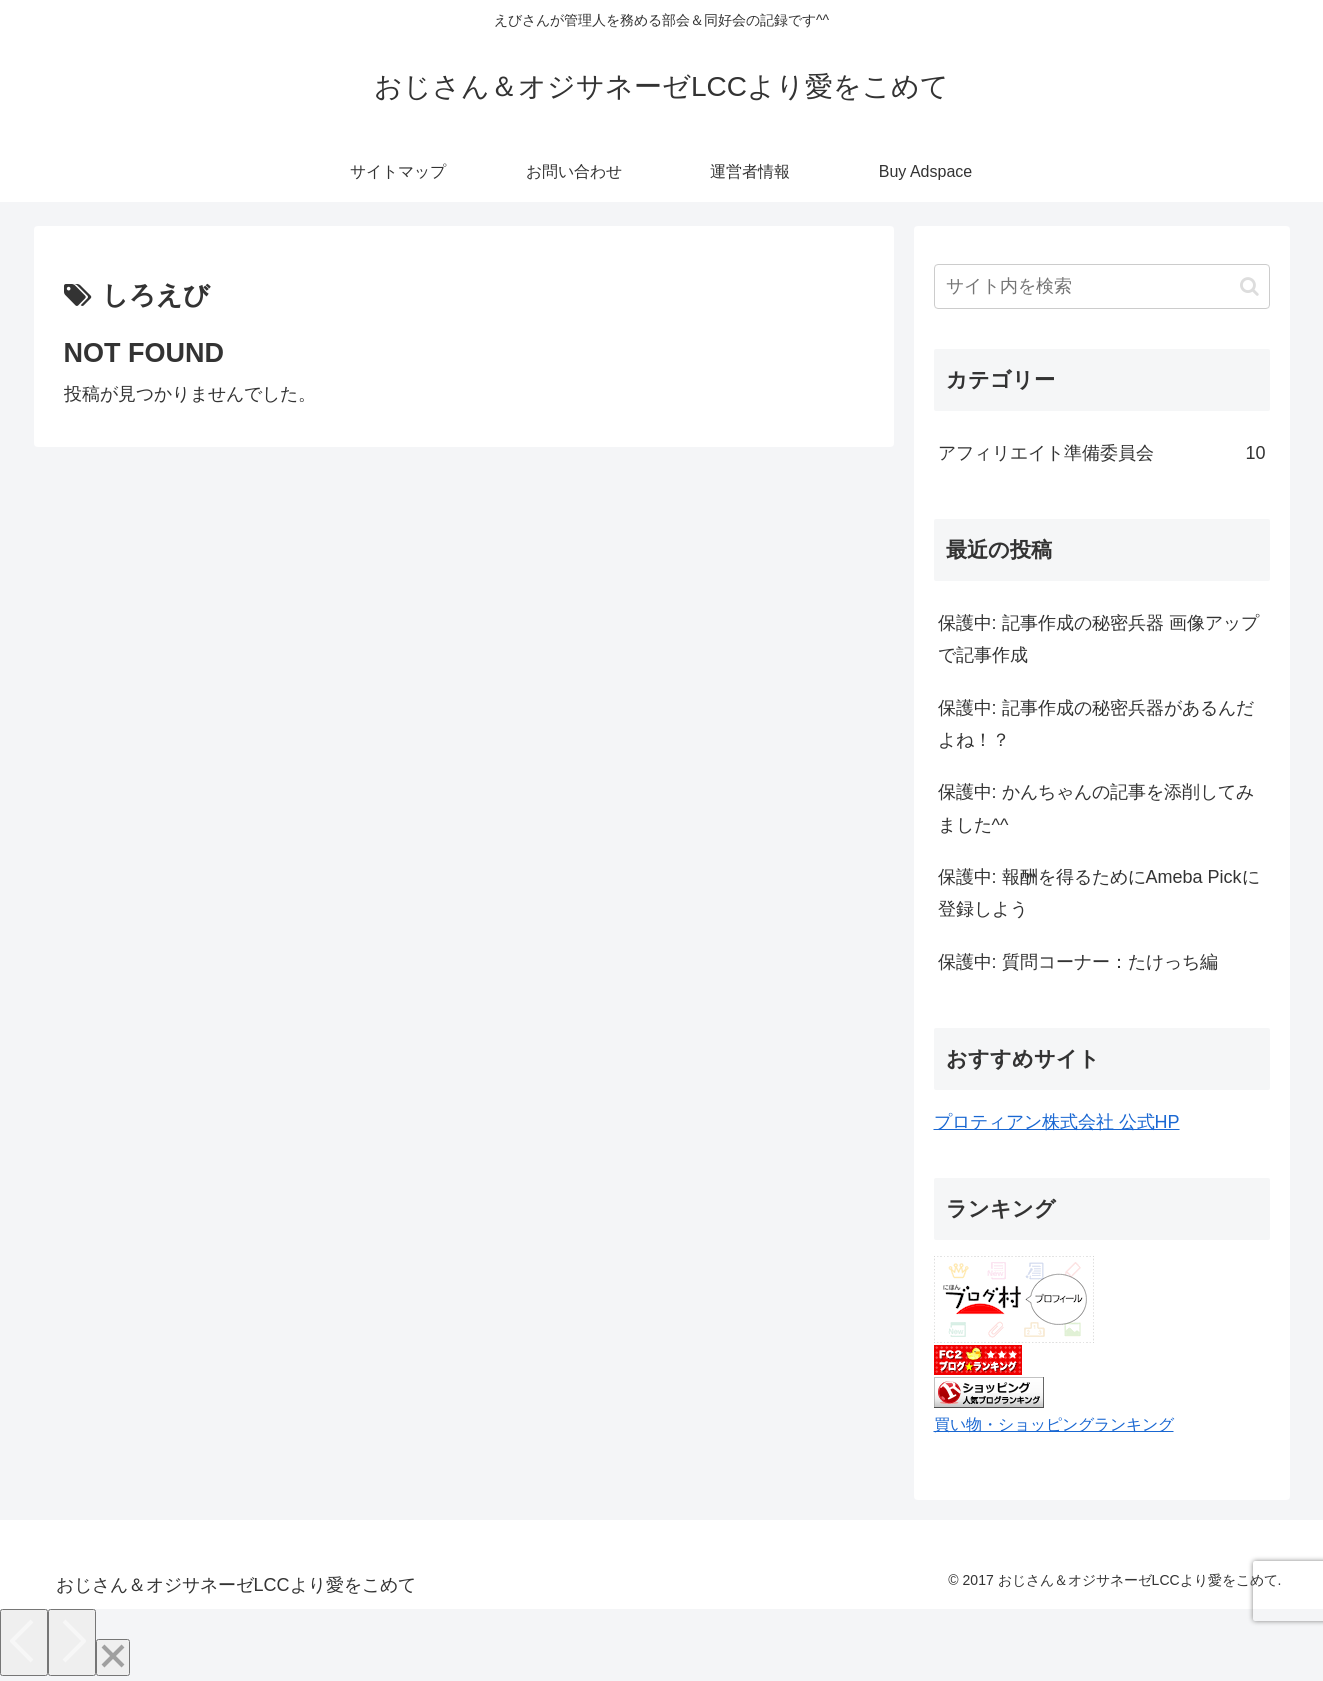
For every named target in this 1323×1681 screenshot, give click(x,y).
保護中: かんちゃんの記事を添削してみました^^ (1096, 808)
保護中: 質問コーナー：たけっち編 (1078, 962)
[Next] (72, 1642)
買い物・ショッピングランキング (1054, 1424)
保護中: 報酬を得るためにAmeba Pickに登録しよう (1099, 893)
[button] (1249, 286)
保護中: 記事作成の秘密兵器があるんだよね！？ (1096, 724)
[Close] (113, 1657)
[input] (1102, 286)
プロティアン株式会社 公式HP (1057, 1122)
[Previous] (24, 1642)
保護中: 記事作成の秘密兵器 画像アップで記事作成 (1098, 639)
